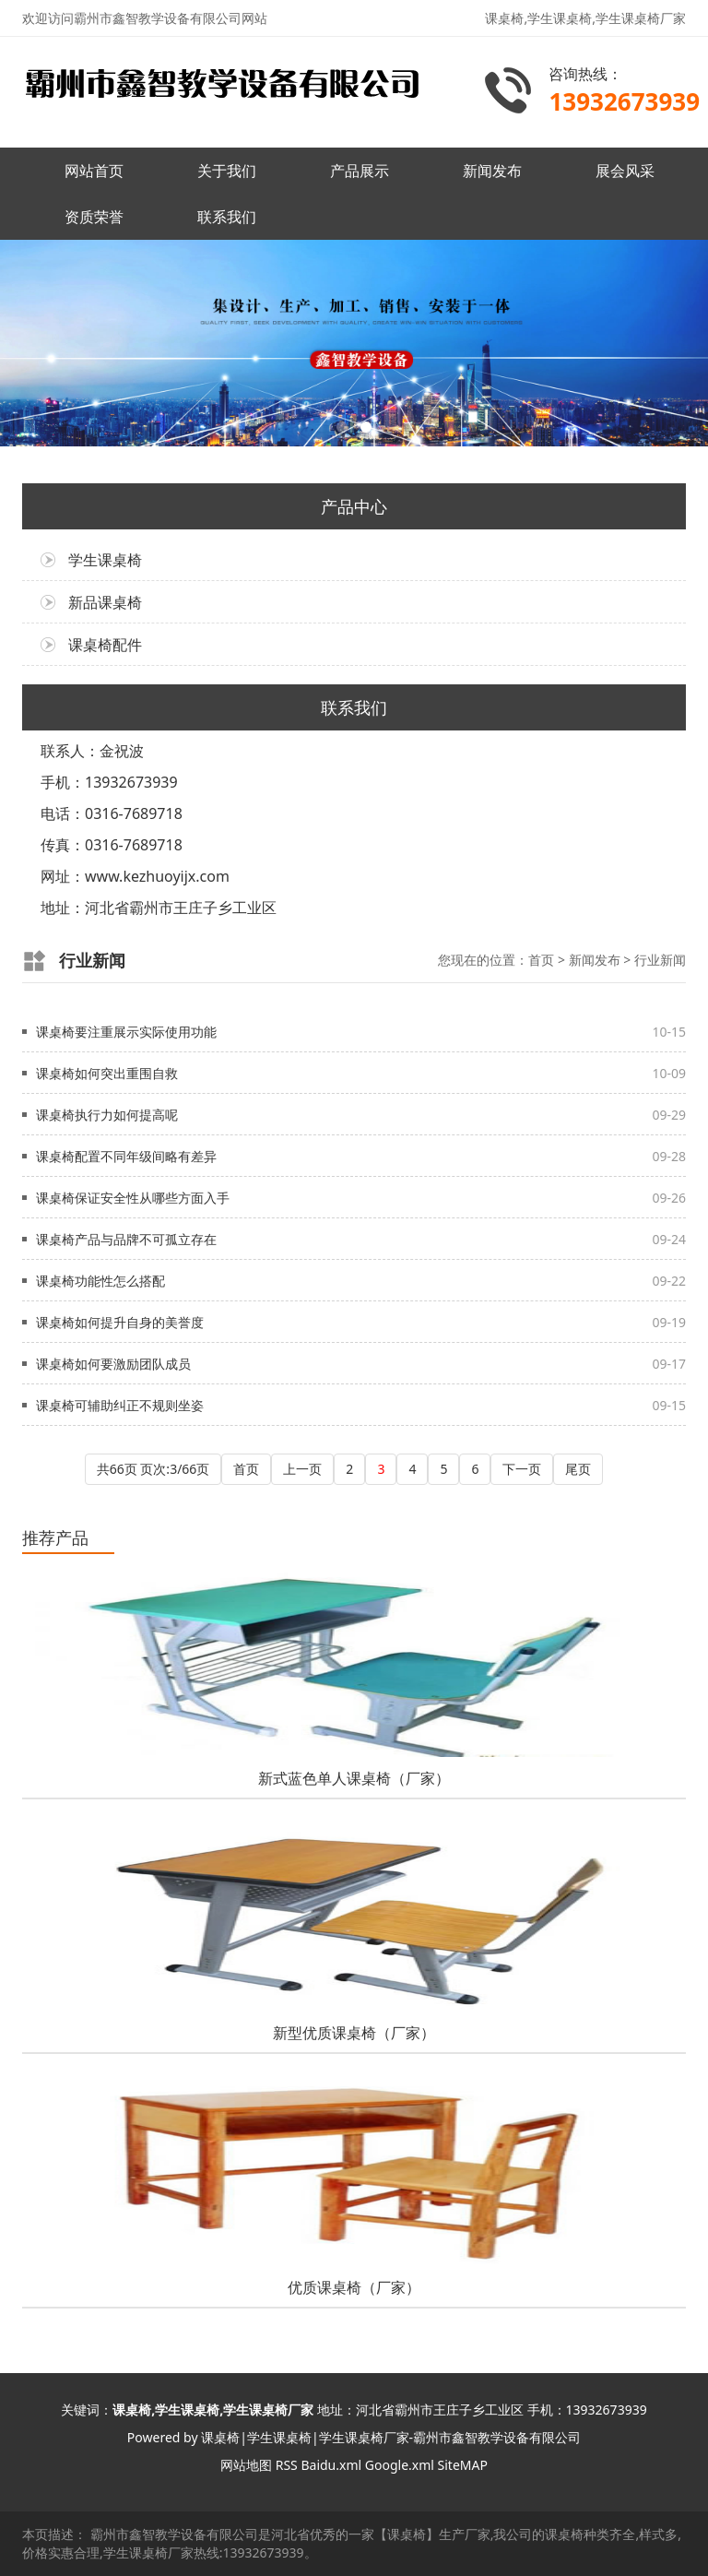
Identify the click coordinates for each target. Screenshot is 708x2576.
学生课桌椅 (105, 560)
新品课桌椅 (105, 602)
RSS (287, 2465)
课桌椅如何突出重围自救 (107, 1073)
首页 (541, 959)
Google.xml (399, 2465)
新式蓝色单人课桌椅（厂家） (354, 1778)
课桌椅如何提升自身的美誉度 (120, 1322)
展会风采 (625, 170)
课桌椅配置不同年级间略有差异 (126, 1156)
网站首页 (94, 170)
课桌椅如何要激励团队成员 (113, 1363)
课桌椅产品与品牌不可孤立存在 (126, 1239)
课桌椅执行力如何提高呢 (107, 1114)
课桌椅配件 (105, 645)
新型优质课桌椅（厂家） (354, 2033)
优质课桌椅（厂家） (354, 2287)
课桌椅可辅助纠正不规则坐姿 (120, 1405)
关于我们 (226, 170)
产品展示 (359, 170)
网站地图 (246, 2465)
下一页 (521, 1469)
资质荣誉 (94, 217)
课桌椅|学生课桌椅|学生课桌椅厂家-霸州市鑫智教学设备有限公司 (391, 2437)
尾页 (578, 1469)
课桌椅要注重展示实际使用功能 (126, 1031)
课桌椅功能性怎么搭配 (100, 1280)
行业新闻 (660, 959)
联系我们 (226, 217)
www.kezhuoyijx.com (157, 876)
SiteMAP (463, 2465)
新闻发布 (492, 170)
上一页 (302, 1469)
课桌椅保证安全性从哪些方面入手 (133, 1197)
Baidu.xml (331, 2465)
